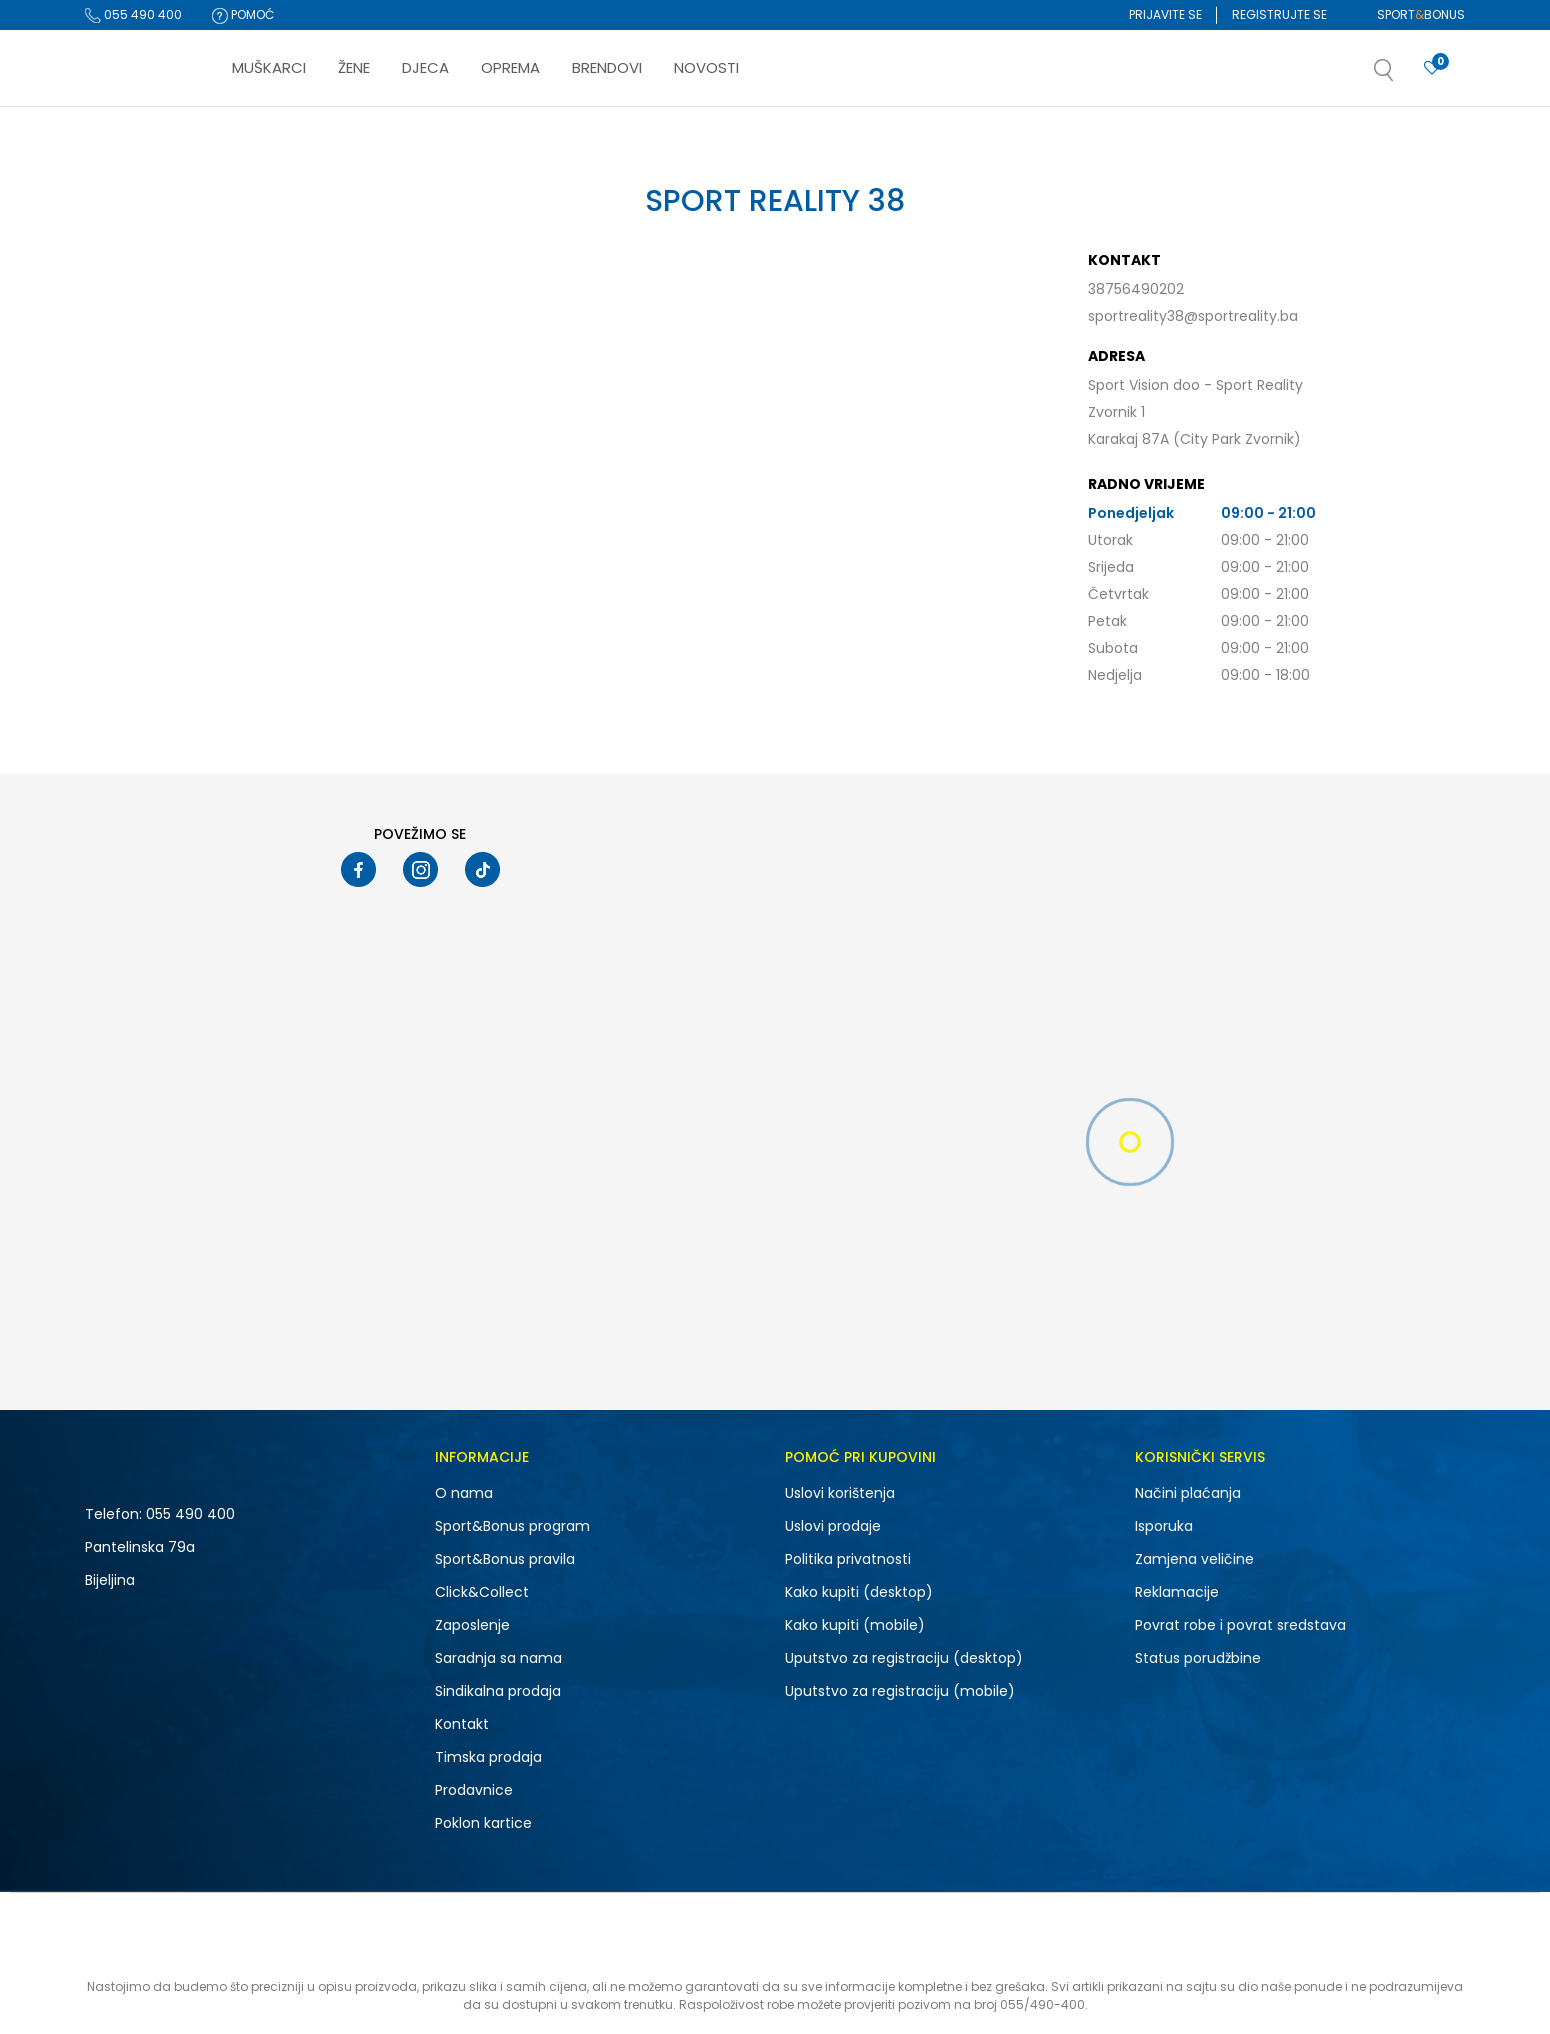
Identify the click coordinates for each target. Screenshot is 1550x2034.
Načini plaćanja (1188, 1493)
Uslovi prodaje (833, 1526)
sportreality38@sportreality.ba (1193, 316)
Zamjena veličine (1194, 1559)
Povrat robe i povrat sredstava (1240, 1625)
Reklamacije (1177, 1592)
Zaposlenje (472, 1625)
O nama (464, 1493)
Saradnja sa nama (498, 1658)
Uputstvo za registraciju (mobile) (900, 1691)
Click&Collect (482, 1592)
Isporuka (1164, 1526)
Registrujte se (1279, 14)
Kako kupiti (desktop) (859, 1592)
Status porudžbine (1198, 1658)
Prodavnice (474, 1790)
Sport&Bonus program (512, 1526)
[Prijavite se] (1432, 68)
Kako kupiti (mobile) (855, 1625)
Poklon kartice (483, 1823)
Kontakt (462, 1724)
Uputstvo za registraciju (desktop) (904, 1658)
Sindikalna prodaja (498, 1691)
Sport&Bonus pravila (505, 1559)
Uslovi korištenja (840, 1493)
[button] (1404, 76)
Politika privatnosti (848, 1559)
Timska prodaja (488, 1757)
